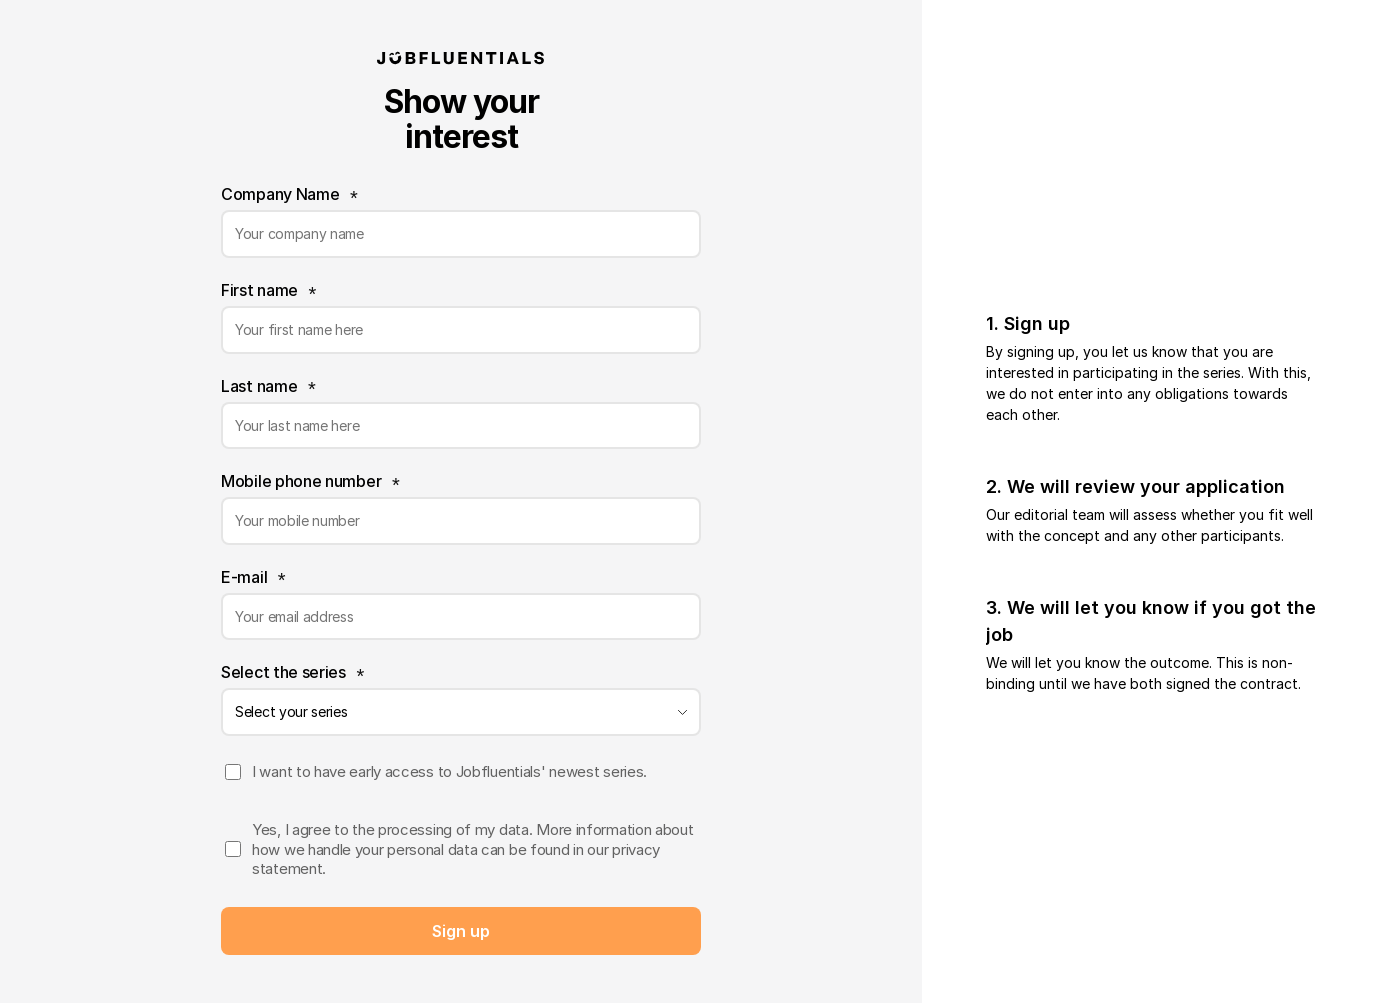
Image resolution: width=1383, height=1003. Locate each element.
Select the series (283, 672)
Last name (259, 386)
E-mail (244, 577)
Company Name (280, 194)
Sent (461, 931)
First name (259, 290)
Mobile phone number (301, 481)
